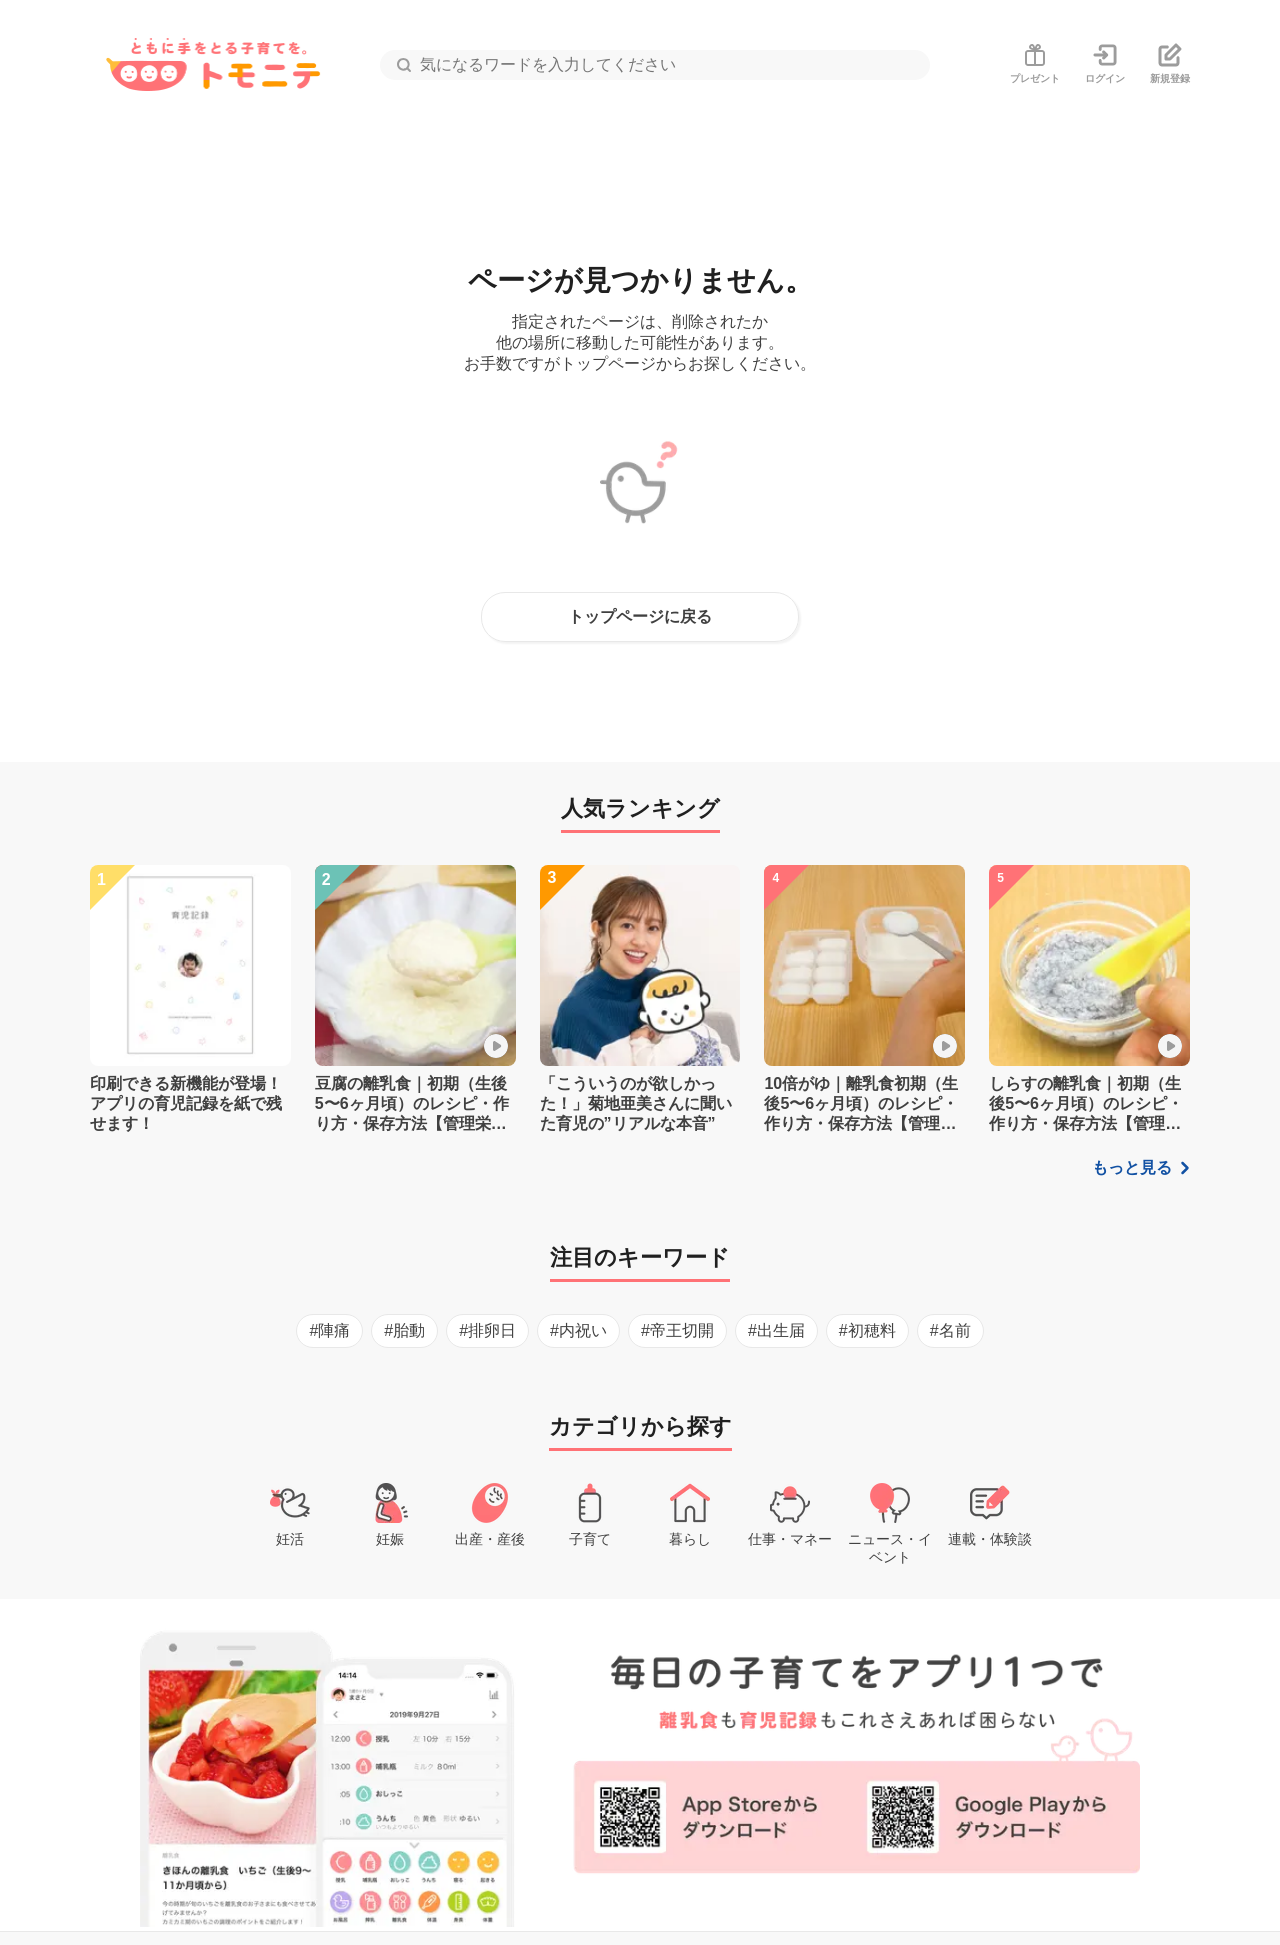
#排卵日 (487, 1330)
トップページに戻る (640, 616)
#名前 (950, 1330)
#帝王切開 (677, 1330)
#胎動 (404, 1330)
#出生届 (776, 1330)
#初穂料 (867, 1330)
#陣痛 (329, 1330)
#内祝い (578, 1330)
